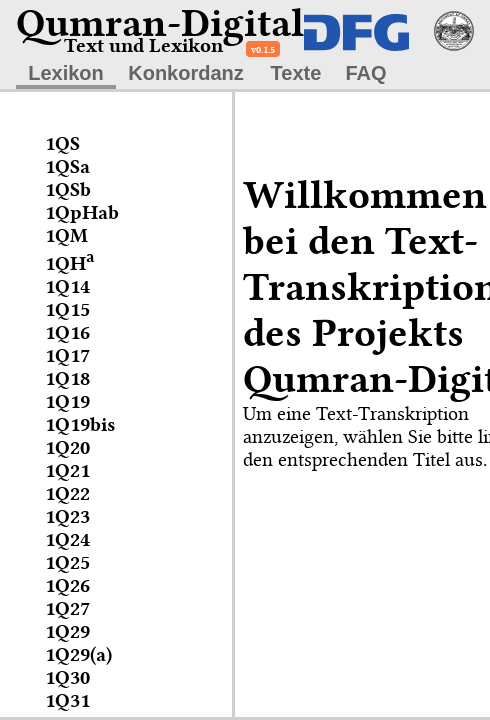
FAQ (365, 73)
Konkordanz (186, 73)
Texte (296, 73)
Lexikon (66, 73)
